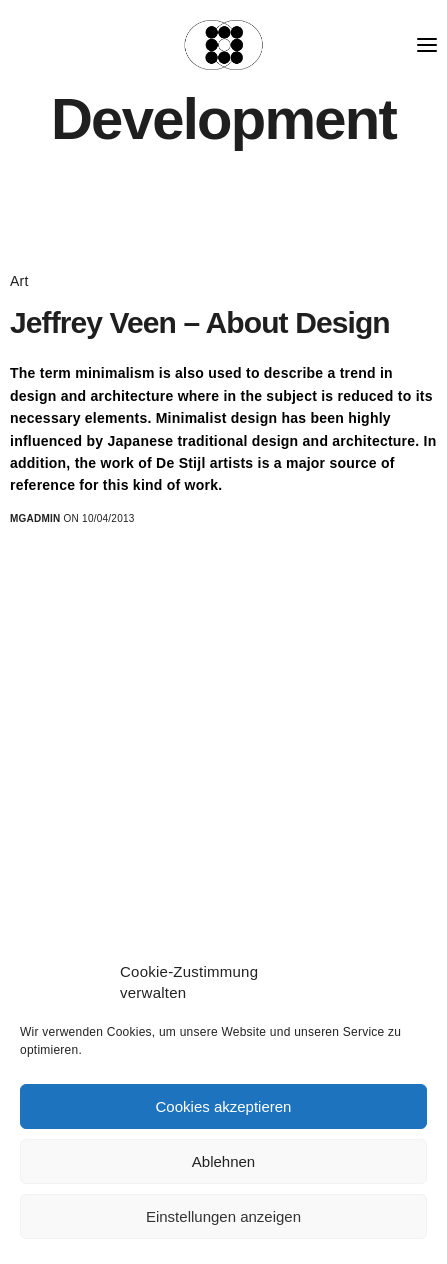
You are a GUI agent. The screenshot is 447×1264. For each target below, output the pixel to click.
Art (19, 281)
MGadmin (35, 518)
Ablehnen (223, 1161)
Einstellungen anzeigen (223, 1216)
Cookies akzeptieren (224, 1106)
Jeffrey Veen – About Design (200, 322)
